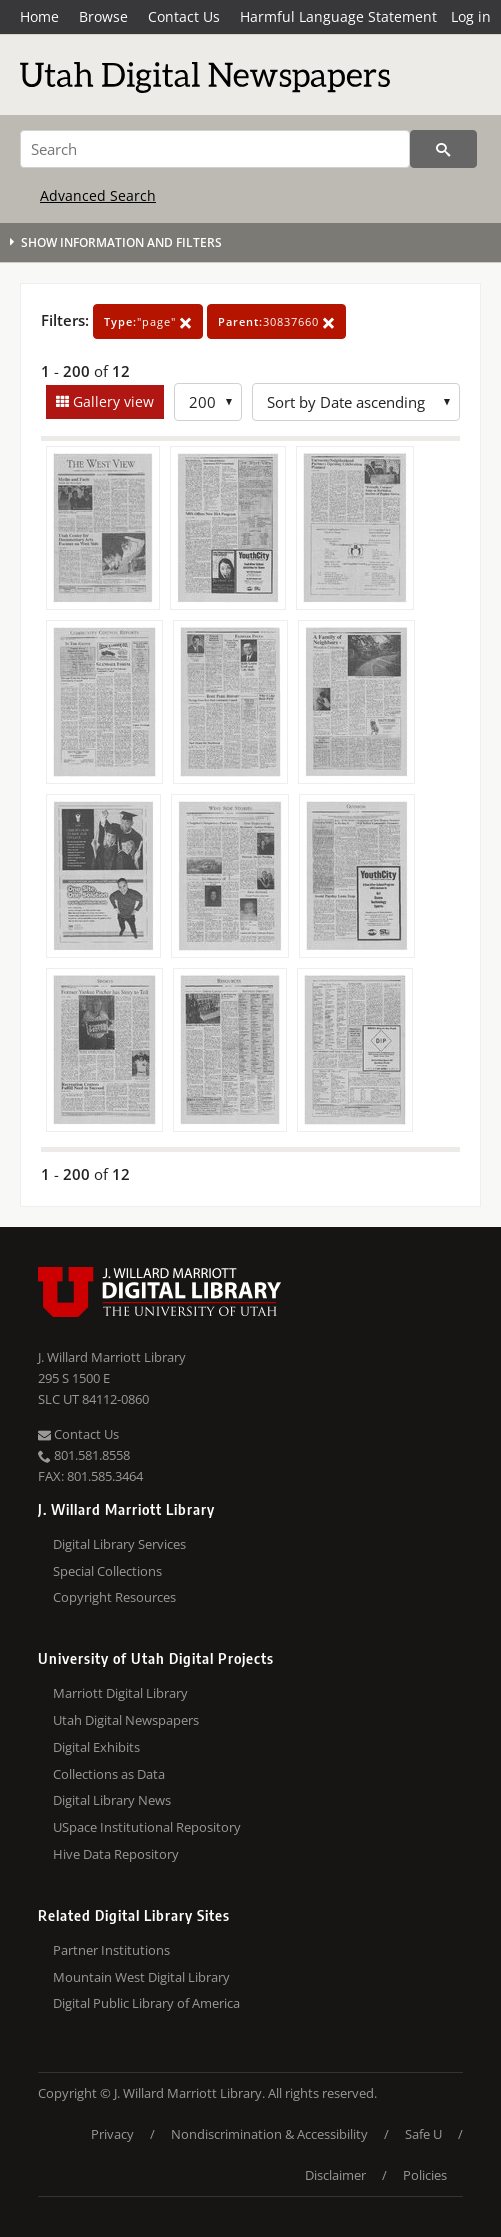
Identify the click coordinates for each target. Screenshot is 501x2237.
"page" (148, 321)
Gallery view (111, 401)
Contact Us (184, 16)
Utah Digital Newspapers (126, 1720)
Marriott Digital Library (120, 1693)
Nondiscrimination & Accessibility (269, 2134)
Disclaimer (335, 2175)
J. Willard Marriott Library (112, 1357)
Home (39, 16)
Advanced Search (98, 195)
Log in (471, 16)
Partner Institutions (111, 1950)
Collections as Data (109, 1774)
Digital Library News (112, 1800)
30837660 (276, 321)
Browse (103, 16)
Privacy (112, 2134)
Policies (425, 2175)
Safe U (423, 2134)
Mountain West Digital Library (141, 1977)
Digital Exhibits (96, 1747)
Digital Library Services (119, 1544)
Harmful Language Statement (338, 16)
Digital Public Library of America (146, 2003)
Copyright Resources (114, 1597)
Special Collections (107, 1571)
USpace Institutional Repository (147, 1827)
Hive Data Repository (116, 1854)
